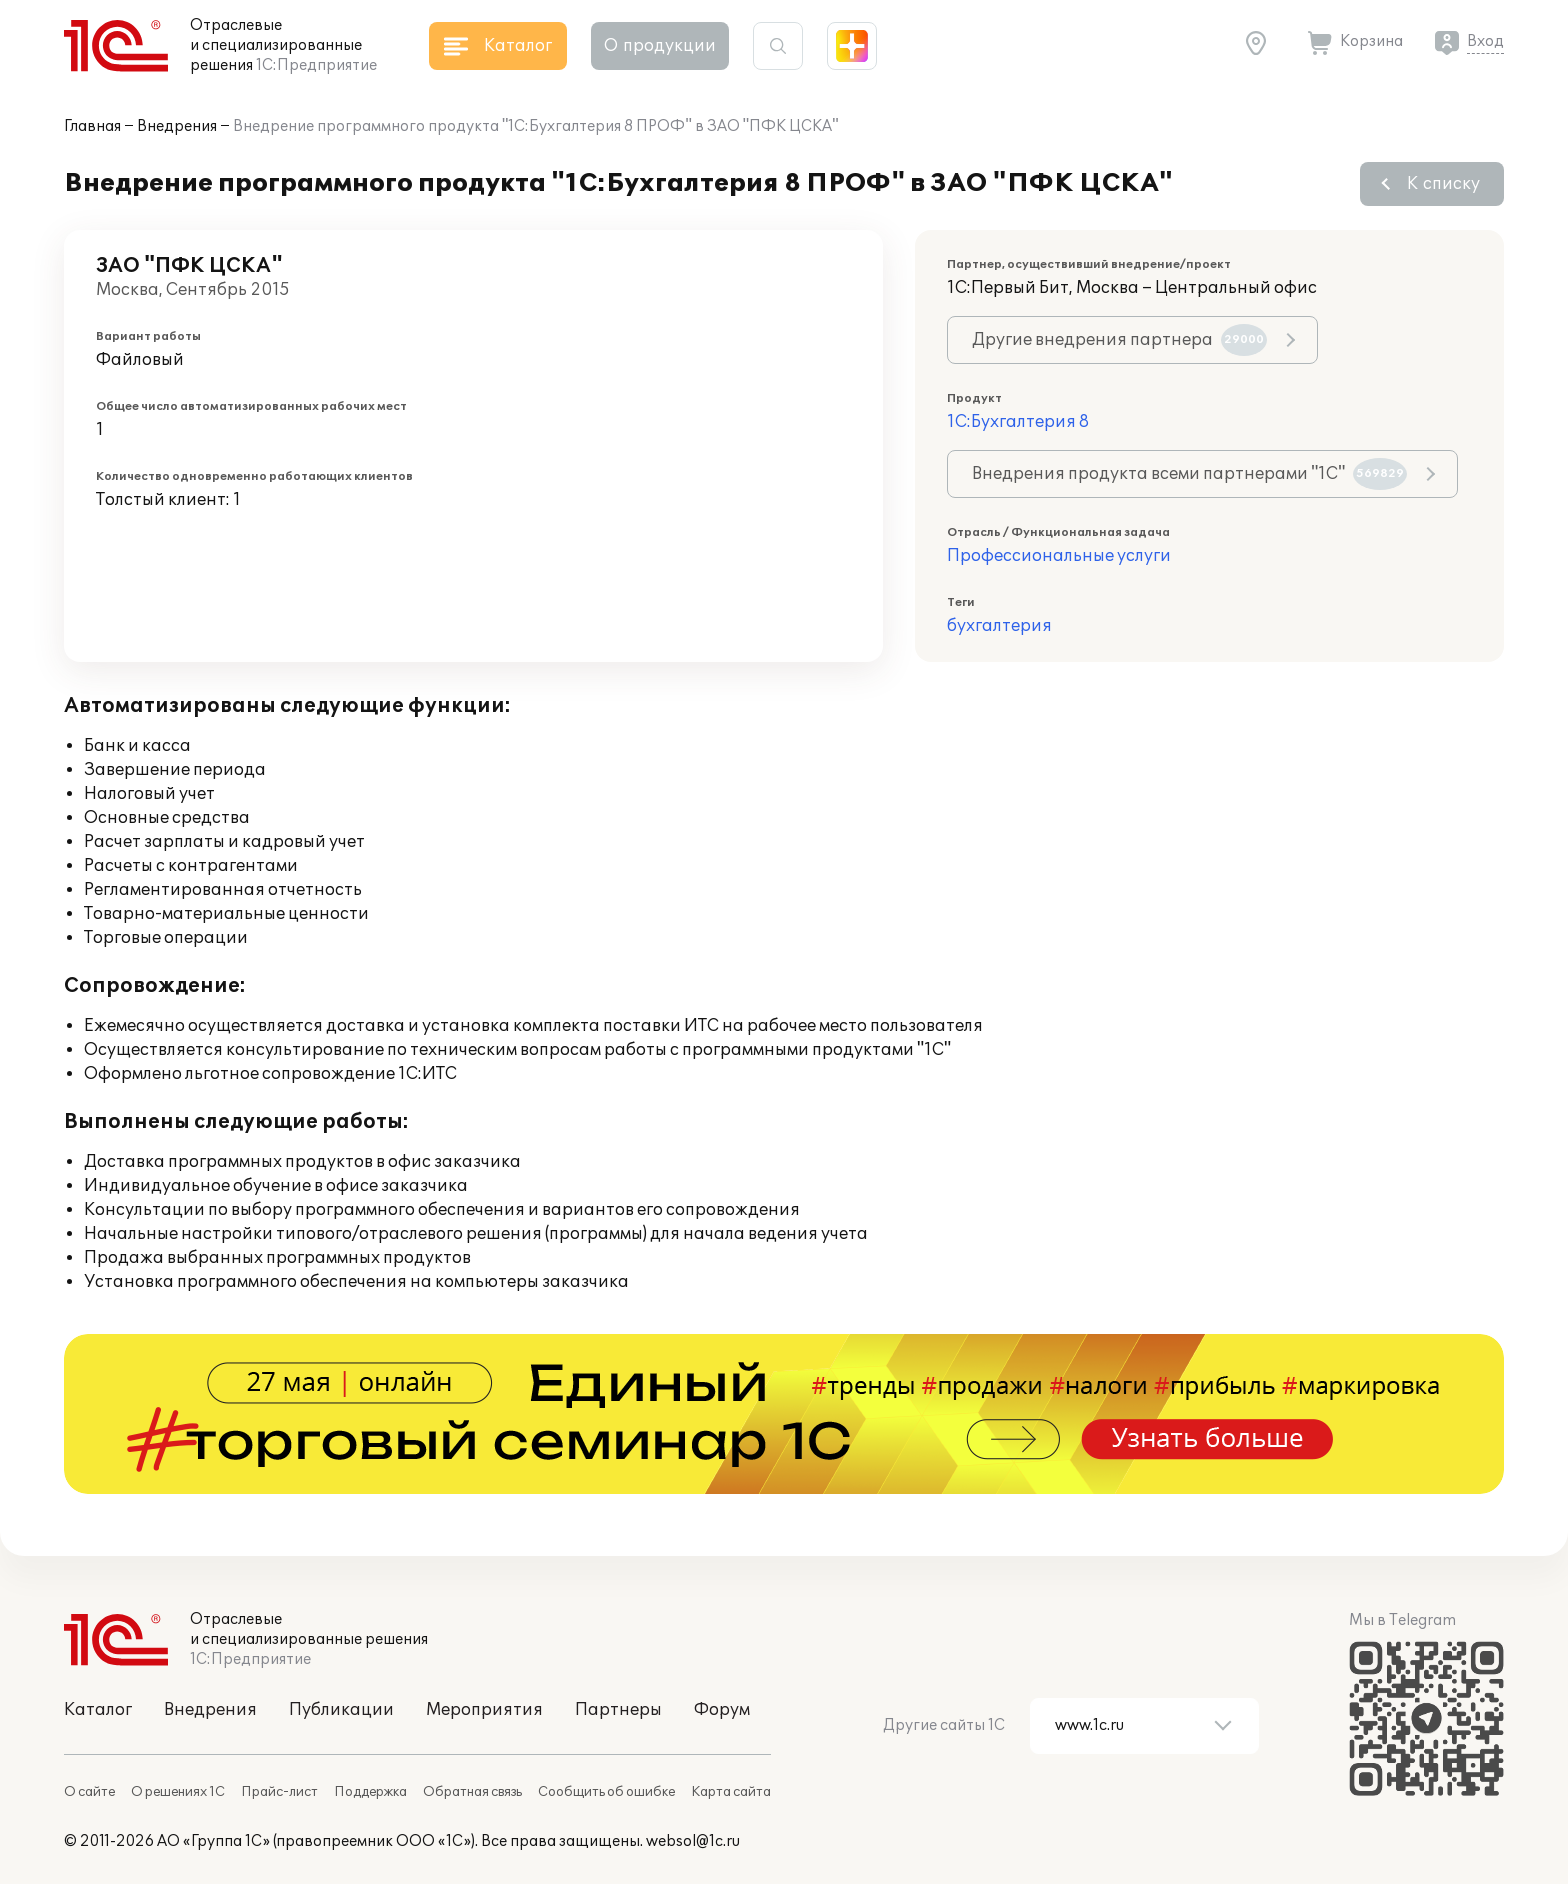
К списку (1443, 184)
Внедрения (177, 126)
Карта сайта (731, 1792)
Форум (722, 1710)
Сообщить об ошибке (606, 1792)
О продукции (660, 46)
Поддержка (370, 1792)
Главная (92, 126)
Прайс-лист (279, 1792)
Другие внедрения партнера (1119, 340)
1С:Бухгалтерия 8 (1018, 422)
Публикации (341, 1710)
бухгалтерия (999, 626)
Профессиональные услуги (1059, 556)
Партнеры (618, 1710)
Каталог (98, 1710)
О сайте (89, 1792)
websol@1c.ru (693, 1841)
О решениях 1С (178, 1792)
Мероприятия (484, 1710)
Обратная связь (472, 1792)
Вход (1485, 41)
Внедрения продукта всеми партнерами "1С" (1189, 474)
